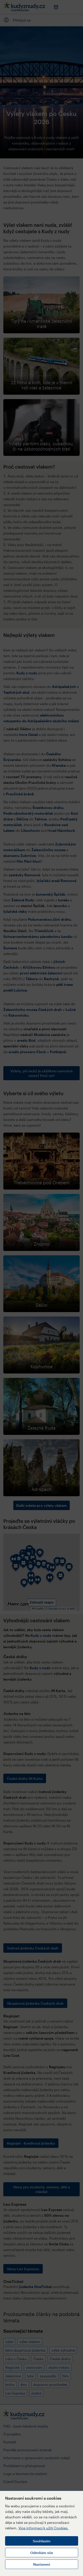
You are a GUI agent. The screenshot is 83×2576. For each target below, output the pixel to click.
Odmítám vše (41, 2552)
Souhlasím (41, 2541)
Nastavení (41, 2564)
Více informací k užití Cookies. (43, 2528)
